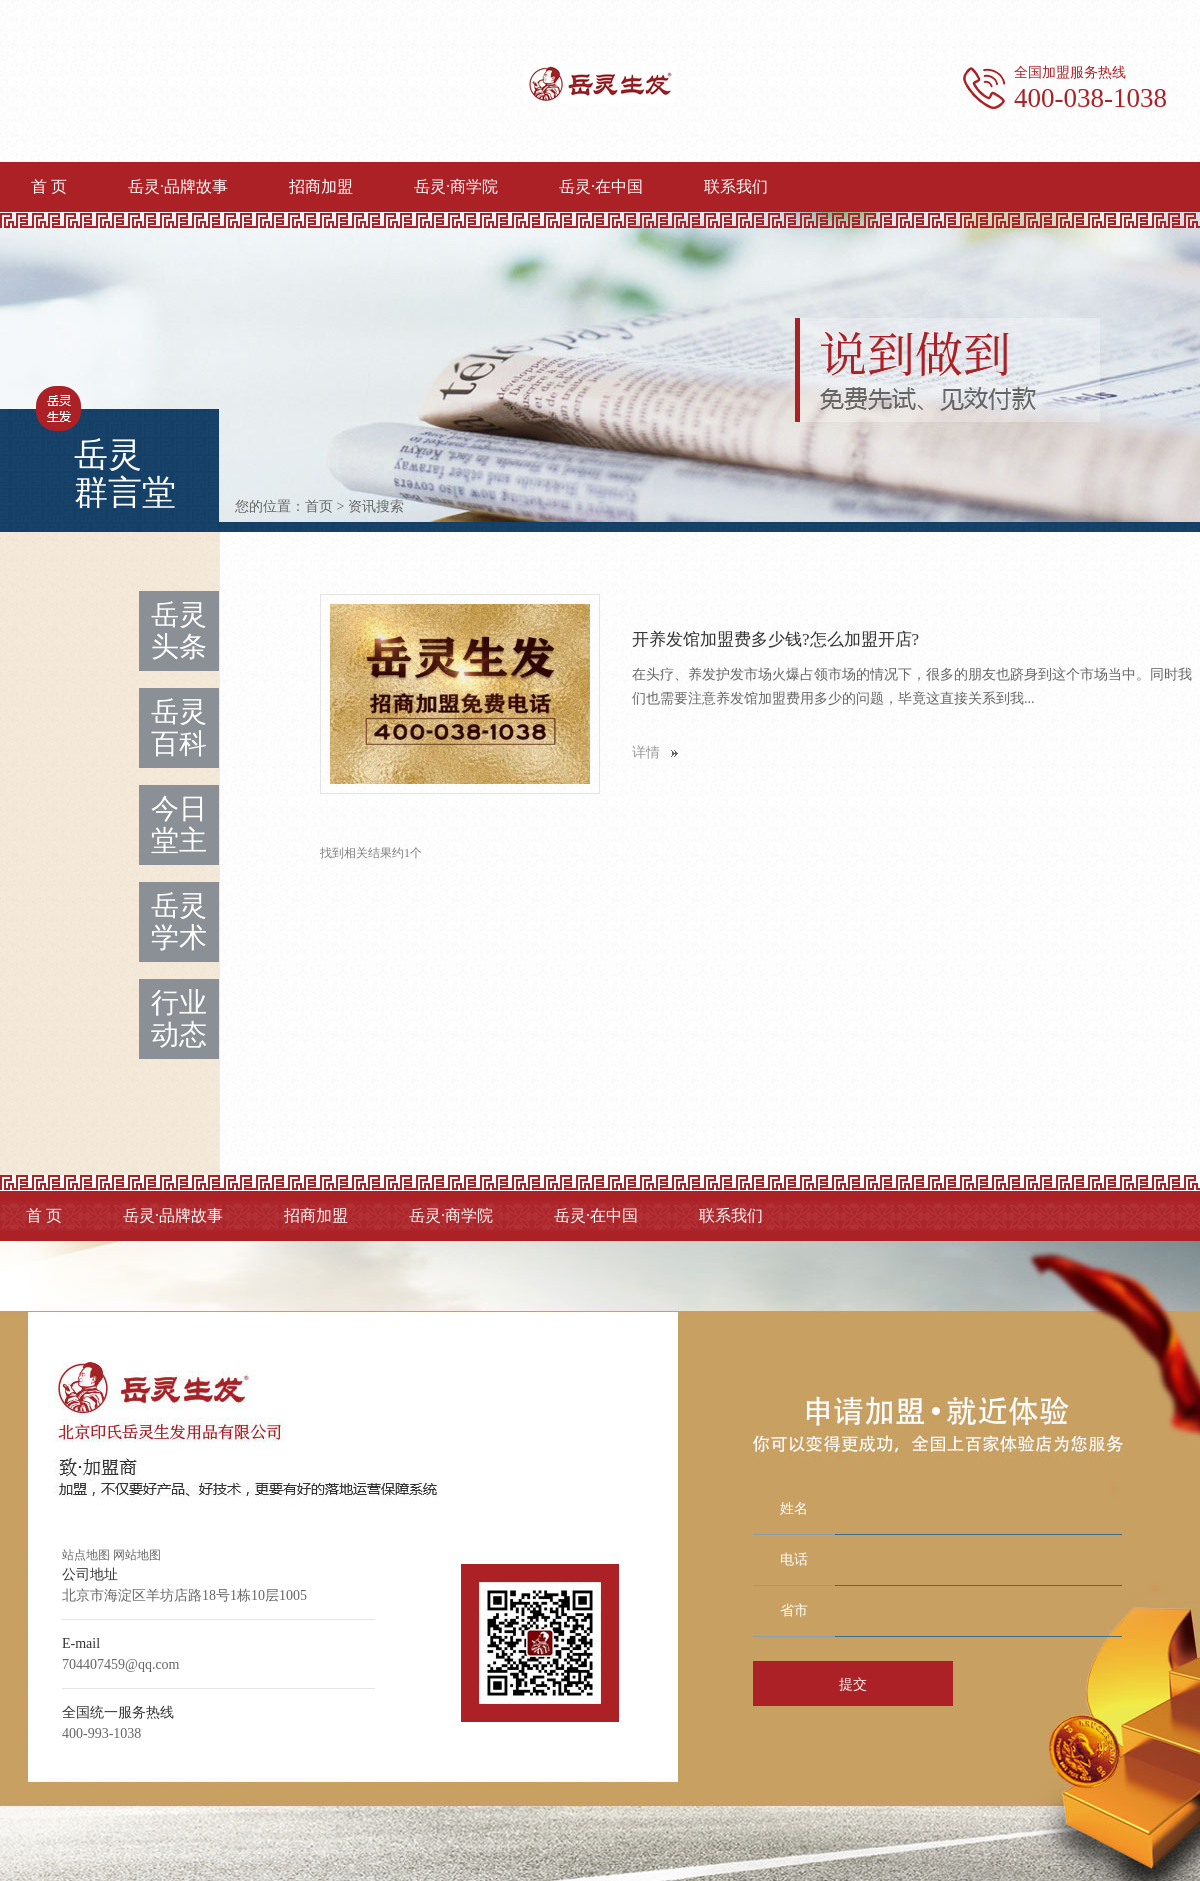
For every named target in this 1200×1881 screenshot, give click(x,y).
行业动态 (179, 1018)
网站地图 (137, 1555)
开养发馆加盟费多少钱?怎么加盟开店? (775, 639)
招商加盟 (321, 186)
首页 (319, 506)
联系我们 (736, 186)
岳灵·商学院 (456, 186)
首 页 (49, 186)
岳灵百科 (179, 727)
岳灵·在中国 (601, 186)
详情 (646, 752)
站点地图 (86, 1555)
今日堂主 (179, 824)
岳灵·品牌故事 (178, 186)
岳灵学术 (179, 921)
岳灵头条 (179, 630)
